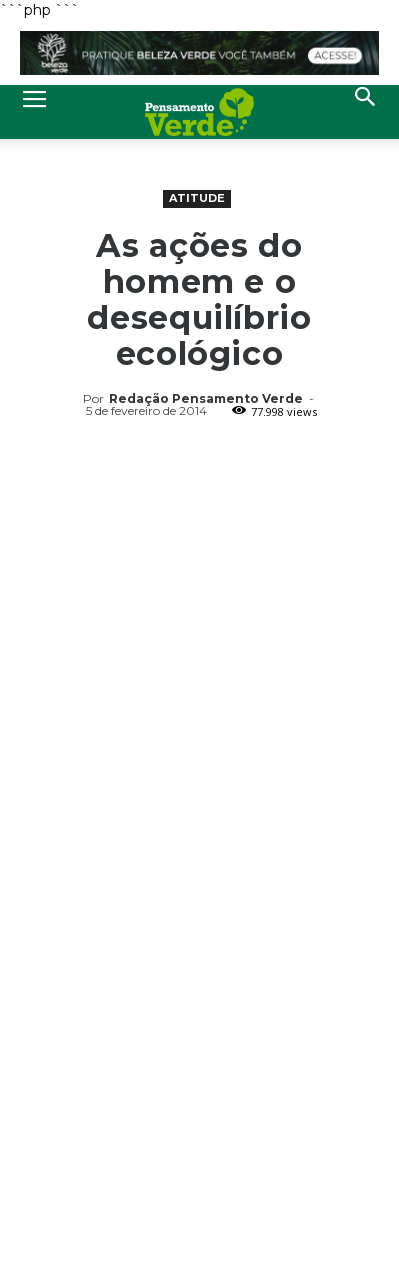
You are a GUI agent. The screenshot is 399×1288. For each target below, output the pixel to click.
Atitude (197, 198)
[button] (366, 112)
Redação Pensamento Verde (206, 398)
